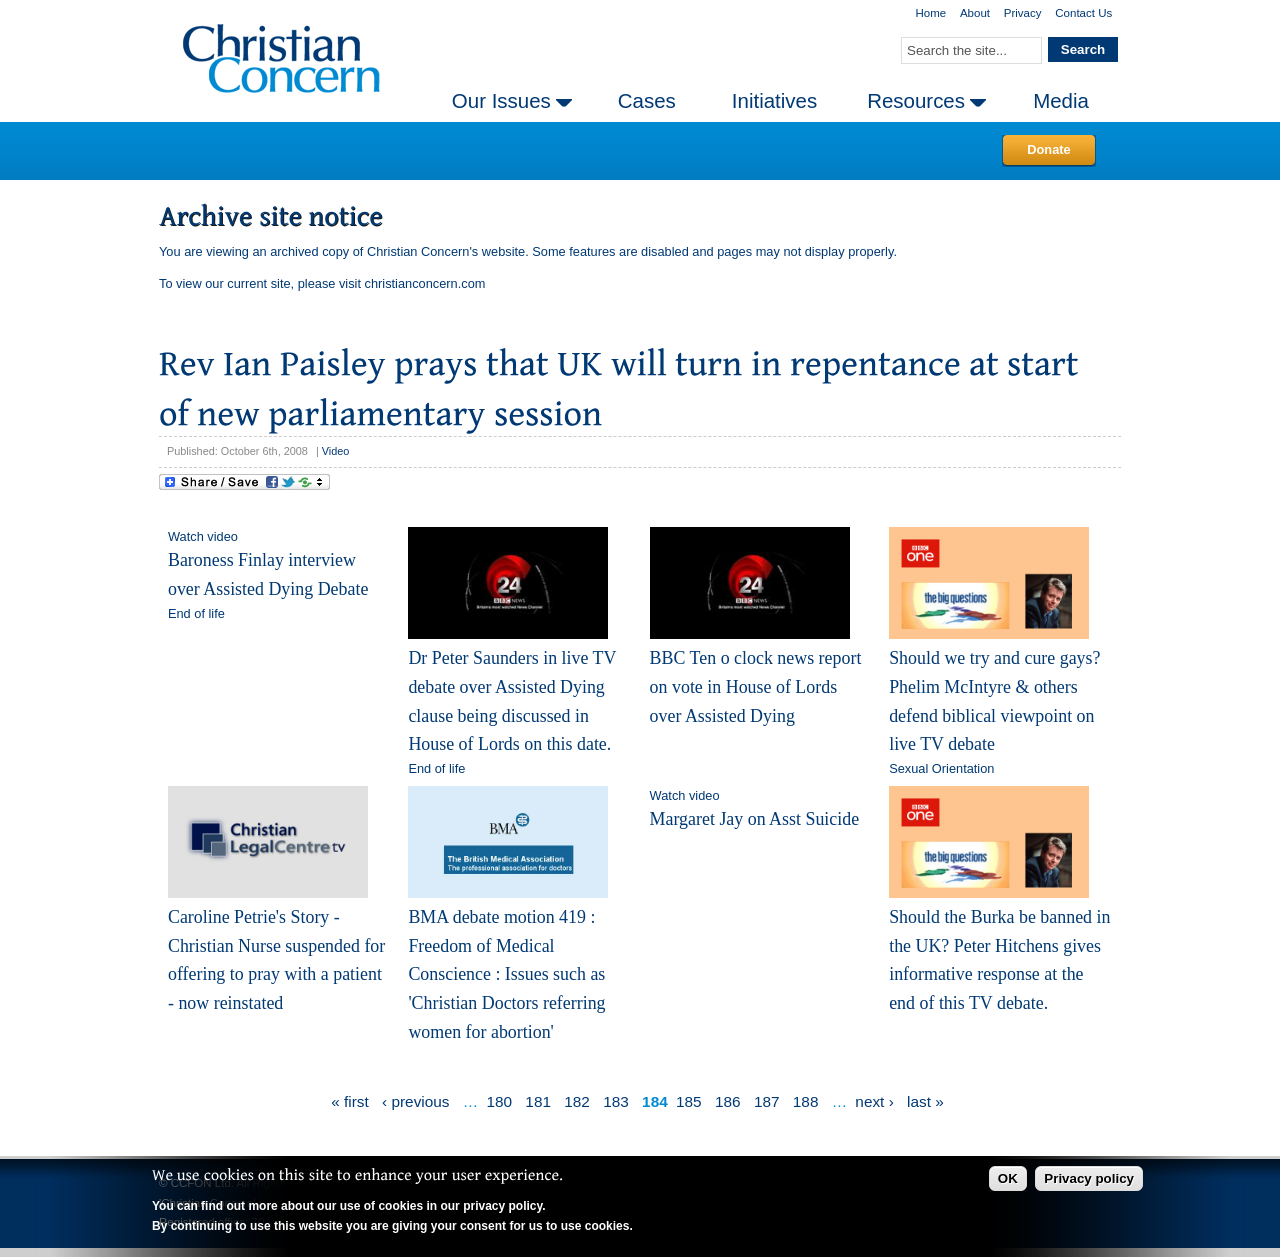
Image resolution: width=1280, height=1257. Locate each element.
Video (336, 451)
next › (874, 1101)
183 (616, 1101)
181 (538, 1101)
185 (689, 1101)
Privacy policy (1089, 1178)
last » (925, 1101)
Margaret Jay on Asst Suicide (755, 819)
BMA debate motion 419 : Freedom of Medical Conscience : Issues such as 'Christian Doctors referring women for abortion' (506, 974)
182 (577, 1101)
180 (499, 1101)
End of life (196, 613)
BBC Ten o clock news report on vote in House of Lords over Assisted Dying (756, 686)
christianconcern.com (425, 283)
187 (767, 1101)
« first (350, 1101)
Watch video (203, 536)
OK (1008, 1178)
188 (806, 1101)
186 (728, 1101)
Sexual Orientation (941, 768)
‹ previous (415, 1101)
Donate (1048, 149)
